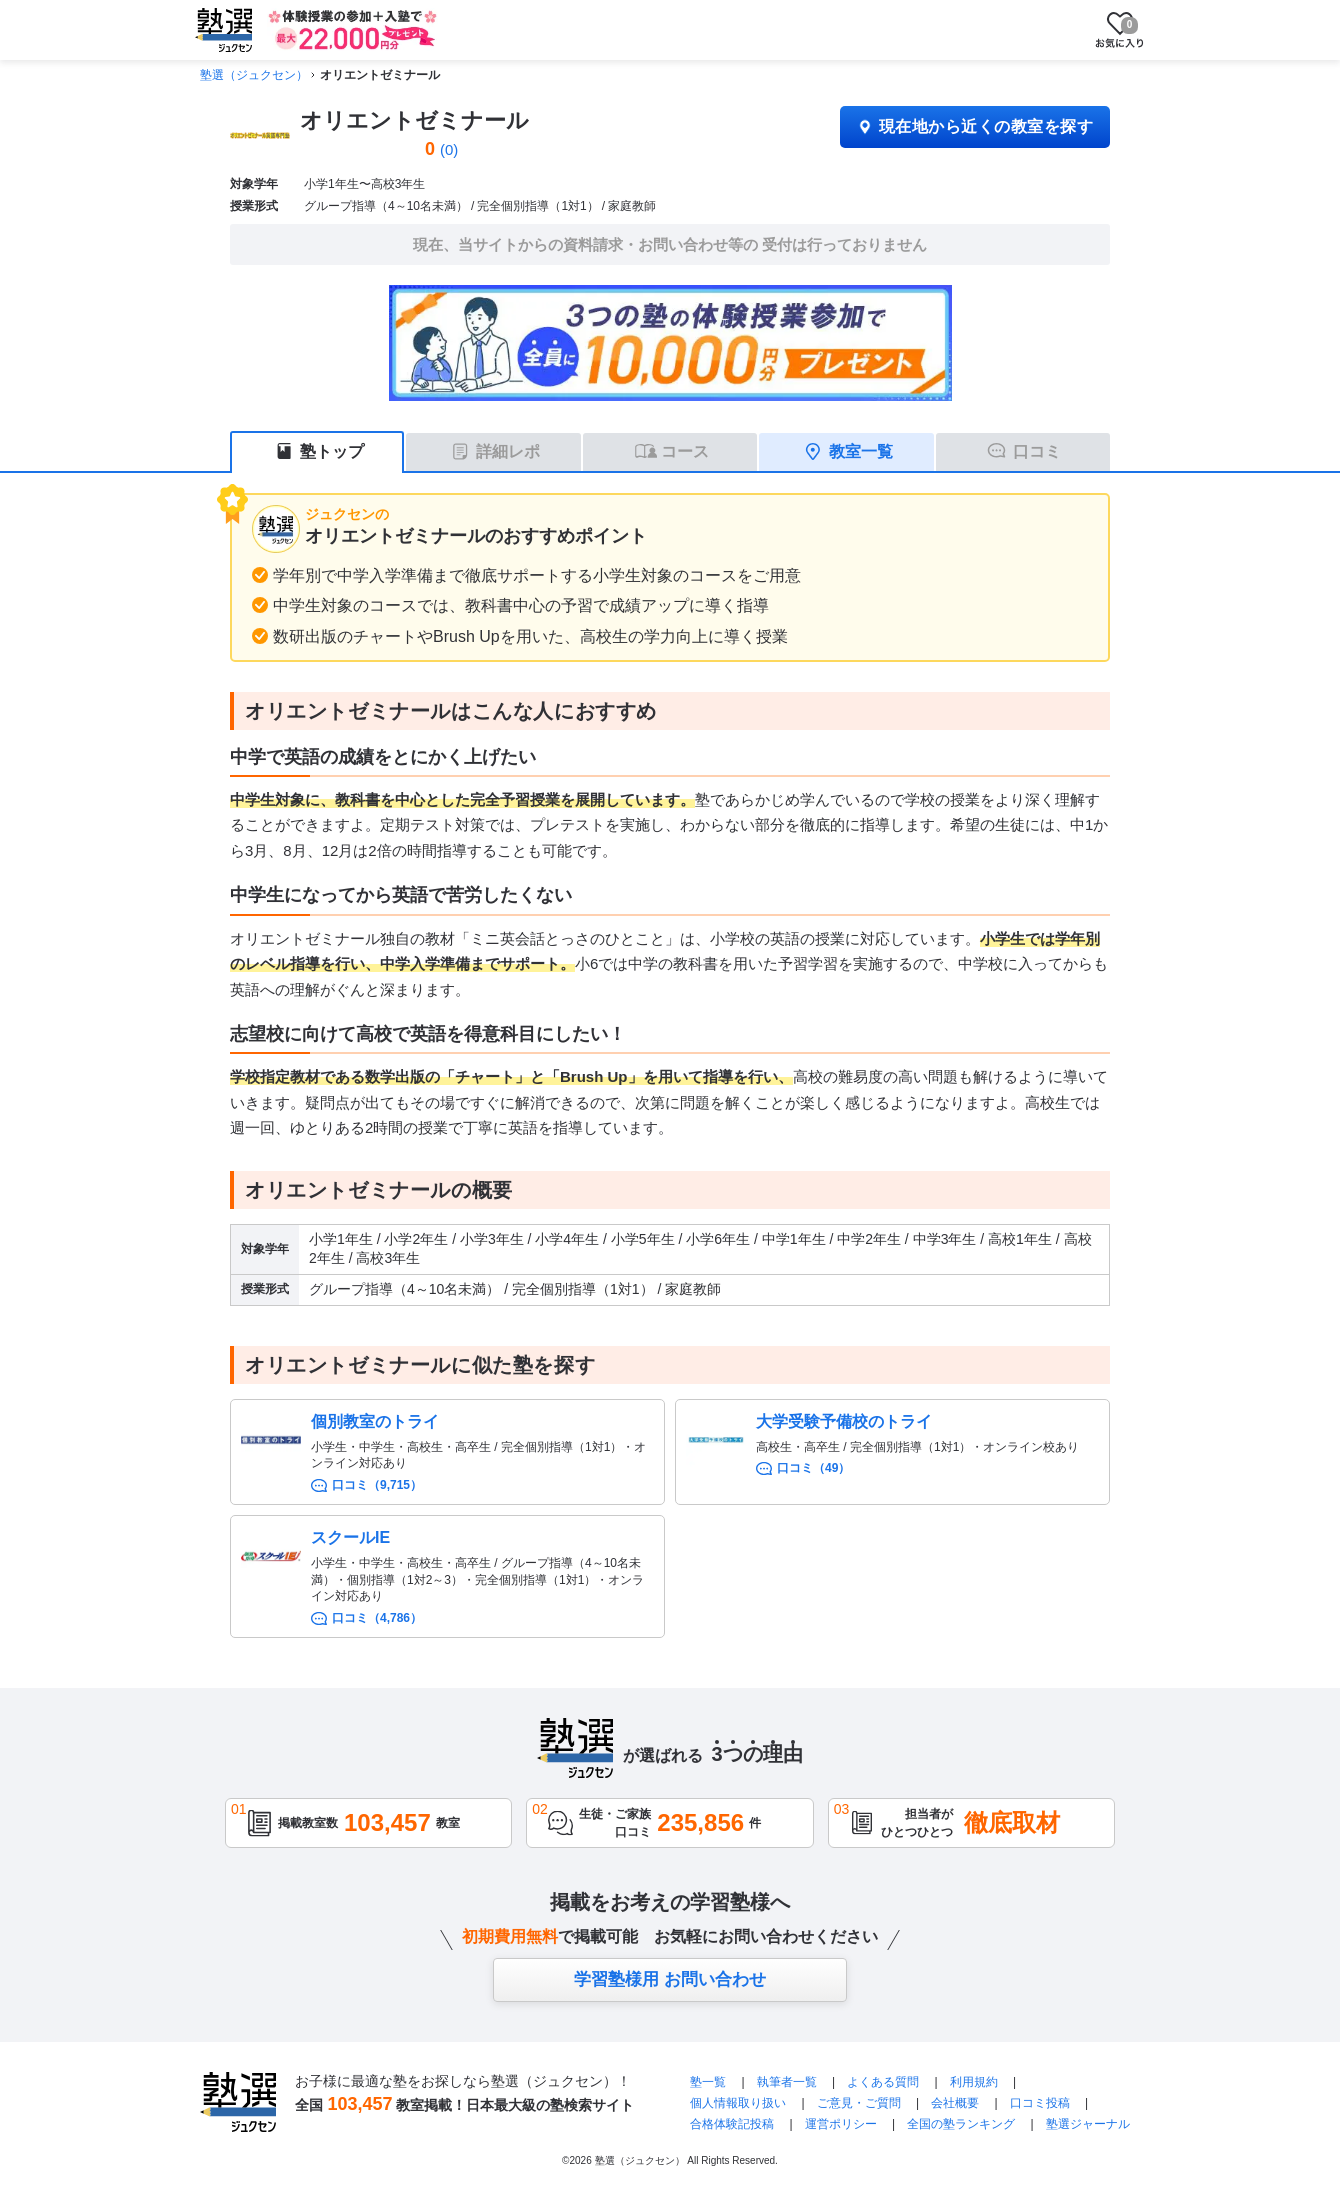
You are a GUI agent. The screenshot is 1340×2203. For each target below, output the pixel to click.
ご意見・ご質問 (859, 2103)
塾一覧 (708, 2082)
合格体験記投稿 (732, 2124)
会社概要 (955, 2103)
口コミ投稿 (1040, 2103)
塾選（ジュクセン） (254, 75)
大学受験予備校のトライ (844, 1421)
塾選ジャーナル (1088, 2124)
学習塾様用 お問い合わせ (670, 1979)
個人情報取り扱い (738, 2103)
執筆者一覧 (787, 2082)
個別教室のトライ (375, 1421)
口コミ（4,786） (377, 1618)
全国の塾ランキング (961, 2124)
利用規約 (974, 2082)
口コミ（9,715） (377, 1485)
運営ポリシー (841, 2124)
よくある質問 (884, 2082)
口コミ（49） (813, 1468)
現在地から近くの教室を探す (975, 126)
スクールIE (350, 1537)
